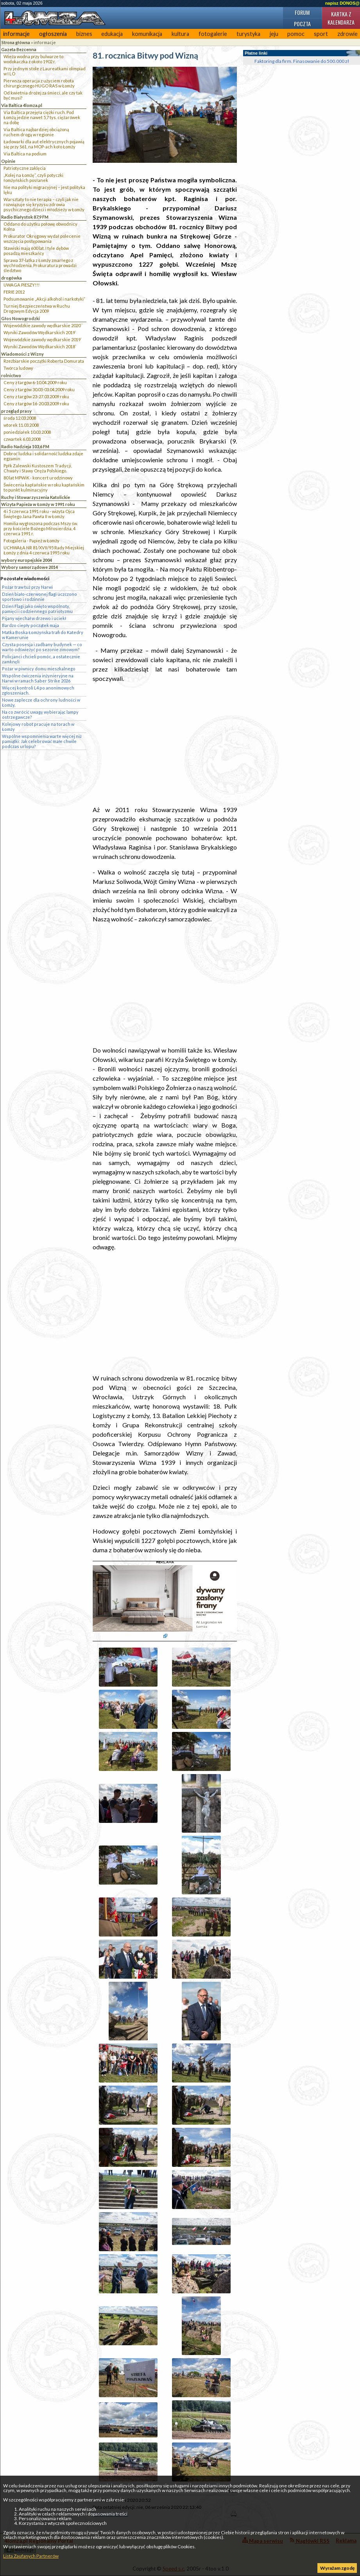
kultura (180, 33)
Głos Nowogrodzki (20, 318)
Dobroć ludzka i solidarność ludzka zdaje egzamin (43, 456)
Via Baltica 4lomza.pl (21, 105)
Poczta (302, 24)
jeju (274, 33)
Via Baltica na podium (25, 153)
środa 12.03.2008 (20, 417)
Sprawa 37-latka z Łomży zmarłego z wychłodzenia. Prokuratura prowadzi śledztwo (40, 265)
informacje (16, 33)
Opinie (8, 161)
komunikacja (147, 33)
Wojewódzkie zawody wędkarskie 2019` (43, 339)
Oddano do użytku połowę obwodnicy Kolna (40, 226)
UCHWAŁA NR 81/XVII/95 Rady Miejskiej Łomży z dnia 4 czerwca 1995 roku (44, 550)
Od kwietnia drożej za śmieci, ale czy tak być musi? (43, 95)
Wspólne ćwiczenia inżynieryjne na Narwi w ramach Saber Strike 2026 (37, 678)
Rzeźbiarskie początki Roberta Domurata (44, 360)
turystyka (248, 33)
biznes (84, 33)
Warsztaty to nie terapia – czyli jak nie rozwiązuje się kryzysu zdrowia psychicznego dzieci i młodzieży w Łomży (44, 204)
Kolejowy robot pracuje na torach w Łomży (38, 726)
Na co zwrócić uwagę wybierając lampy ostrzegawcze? (40, 714)
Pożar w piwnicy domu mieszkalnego (38, 668)
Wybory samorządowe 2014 (29, 567)
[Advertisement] (165, 744)
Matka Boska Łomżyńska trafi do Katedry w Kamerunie (42, 635)
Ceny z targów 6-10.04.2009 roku (35, 382)
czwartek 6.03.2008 (22, 439)
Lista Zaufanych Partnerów (31, 2556)
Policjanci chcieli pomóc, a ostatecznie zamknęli (41, 659)
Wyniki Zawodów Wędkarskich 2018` (40, 346)
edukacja (112, 33)
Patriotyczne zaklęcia (25, 168)
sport (321, 33)
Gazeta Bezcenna (18, 49)
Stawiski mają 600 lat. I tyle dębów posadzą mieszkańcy (36, 251)
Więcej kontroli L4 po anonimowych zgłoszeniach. (38, 690)
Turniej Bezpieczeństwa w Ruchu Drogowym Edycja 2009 (37, 308)
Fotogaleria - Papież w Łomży (31, 540)
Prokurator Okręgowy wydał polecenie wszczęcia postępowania (42, 238)
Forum (302, 12)
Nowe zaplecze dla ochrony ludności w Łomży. (41, 702)
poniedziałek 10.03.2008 (27, 432)
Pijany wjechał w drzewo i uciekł (34, 618)
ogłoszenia (53, 33)
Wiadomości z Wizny (22, 353)
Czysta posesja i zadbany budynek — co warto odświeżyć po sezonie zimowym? (42, 647)
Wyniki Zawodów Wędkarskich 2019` (40, 332)
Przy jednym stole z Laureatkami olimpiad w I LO (45, 71)
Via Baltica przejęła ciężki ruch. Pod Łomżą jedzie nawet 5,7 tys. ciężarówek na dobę (42, 117)
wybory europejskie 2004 (26, 560)
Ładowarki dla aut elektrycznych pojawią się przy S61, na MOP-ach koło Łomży (44, 144)
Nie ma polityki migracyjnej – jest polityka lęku (44, 190)
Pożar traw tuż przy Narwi (27, 587)
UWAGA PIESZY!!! (21, 284)
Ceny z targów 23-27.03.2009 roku (36, 396)
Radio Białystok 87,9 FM (24, 216)
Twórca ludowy (18, 368)
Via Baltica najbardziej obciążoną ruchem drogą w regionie (36, 132)
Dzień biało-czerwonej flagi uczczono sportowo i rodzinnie (39, 596)
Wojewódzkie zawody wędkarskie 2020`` (43, 325)
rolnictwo (11, 375)
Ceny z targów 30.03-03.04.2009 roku (39, 389)
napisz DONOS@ (342, 3)
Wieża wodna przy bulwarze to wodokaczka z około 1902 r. (33, 59)
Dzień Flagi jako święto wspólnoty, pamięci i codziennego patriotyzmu (37, 609)
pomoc (295, 33)
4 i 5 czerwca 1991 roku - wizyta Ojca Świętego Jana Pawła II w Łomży (39, 514)
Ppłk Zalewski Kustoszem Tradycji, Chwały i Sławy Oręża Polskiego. (38, 468)
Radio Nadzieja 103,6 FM (25, 446)
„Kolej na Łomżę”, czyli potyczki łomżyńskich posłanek (33, 178)
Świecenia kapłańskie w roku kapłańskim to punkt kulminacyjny (44, 487)
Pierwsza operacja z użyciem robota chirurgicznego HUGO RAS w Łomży (39, 83)
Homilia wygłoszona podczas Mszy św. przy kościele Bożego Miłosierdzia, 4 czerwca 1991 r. (41, 528)
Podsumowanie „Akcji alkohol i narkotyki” (44, 298)
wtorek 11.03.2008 (21, 425)
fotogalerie (213, 33)
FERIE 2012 (14, 291)
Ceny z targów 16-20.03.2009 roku (36, 403)
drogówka (11, 277)
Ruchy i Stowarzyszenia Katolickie (35, 497)
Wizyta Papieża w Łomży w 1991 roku (38, 504)
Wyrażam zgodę (337, 2568)
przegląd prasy (16, 410)
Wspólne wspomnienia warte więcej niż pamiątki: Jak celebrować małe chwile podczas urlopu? (42, 741)
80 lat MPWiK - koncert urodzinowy (38, 477)
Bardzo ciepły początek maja (30, 625)
